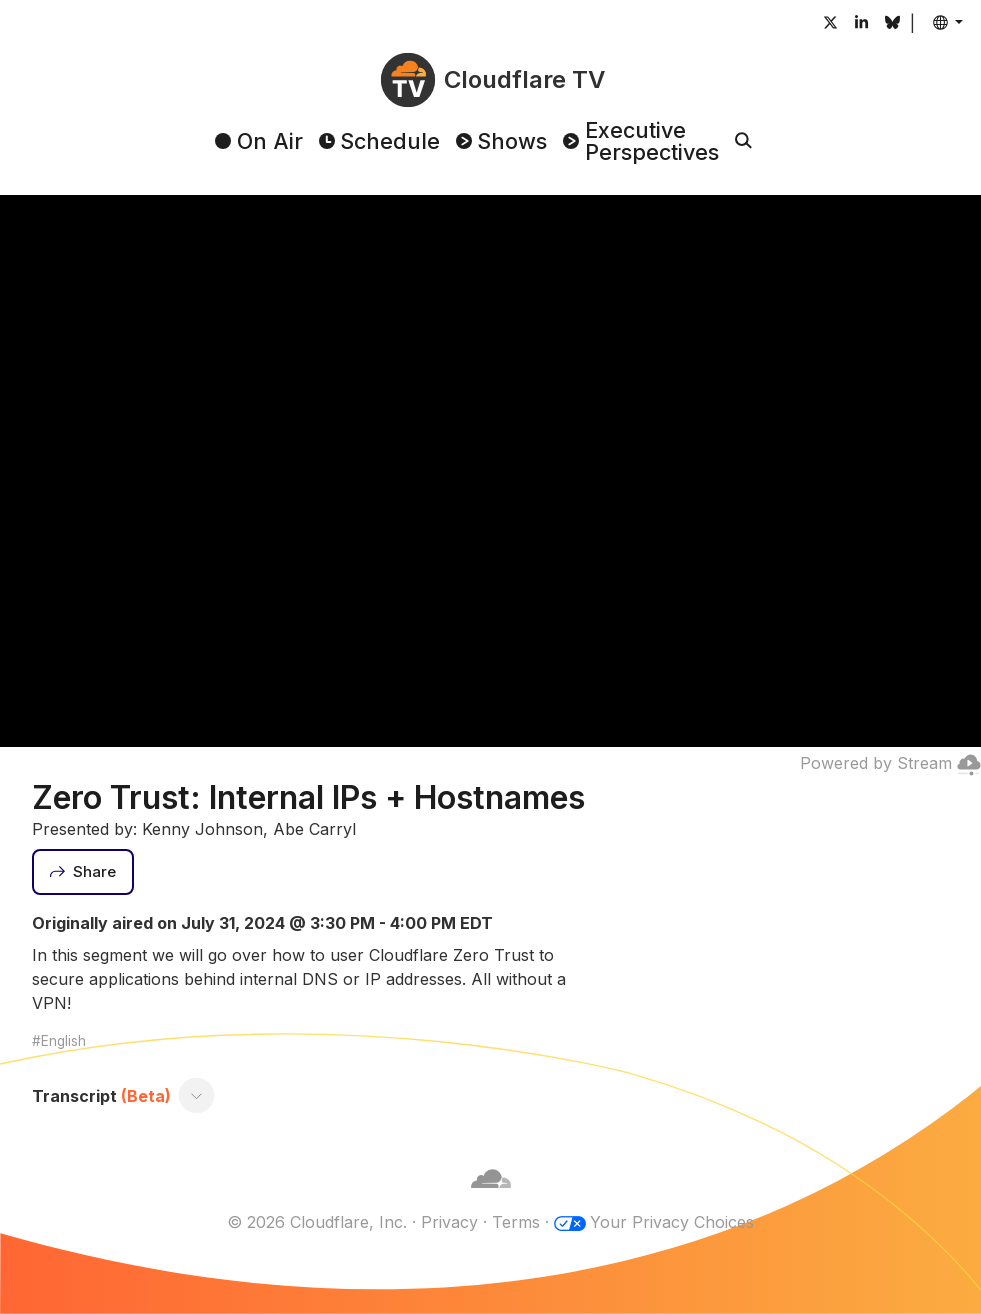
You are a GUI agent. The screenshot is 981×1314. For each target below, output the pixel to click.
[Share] (83, 872)
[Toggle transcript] (197, 1096)
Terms (516, 1222)
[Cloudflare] (491, 1198)
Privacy (449, 1222)
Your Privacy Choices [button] (672, 1222)
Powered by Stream (890, 763)
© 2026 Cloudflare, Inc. (317, 1222)
